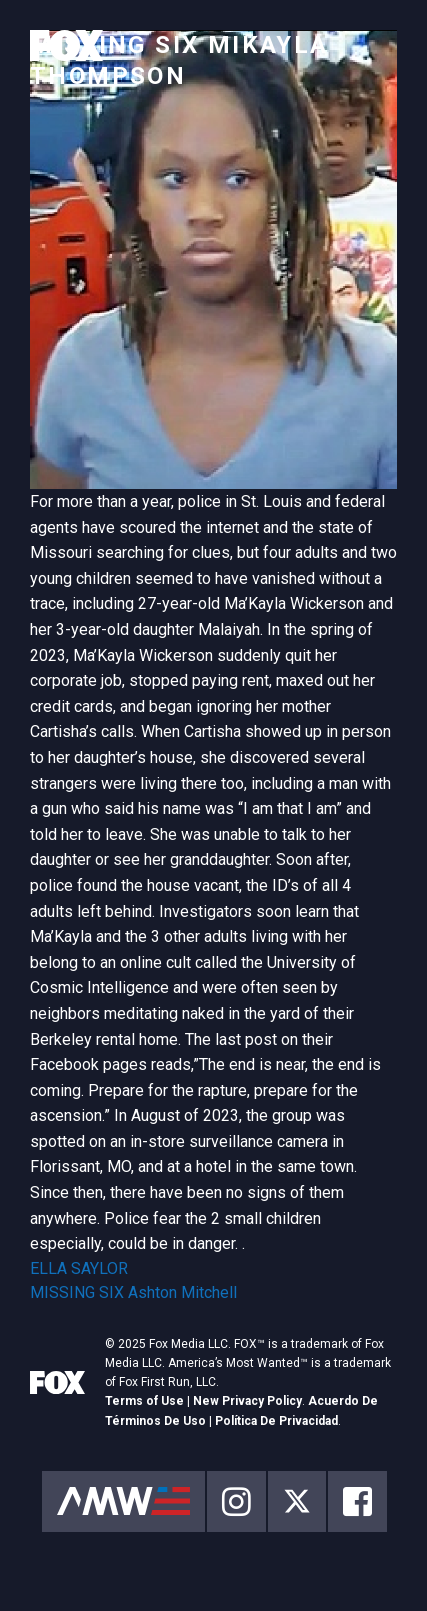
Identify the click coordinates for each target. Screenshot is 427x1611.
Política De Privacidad (276, 1421)
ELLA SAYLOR (79, 1268)
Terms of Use (144, 1401)
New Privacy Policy (247, 1401)
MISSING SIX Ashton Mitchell (133, 1292)
